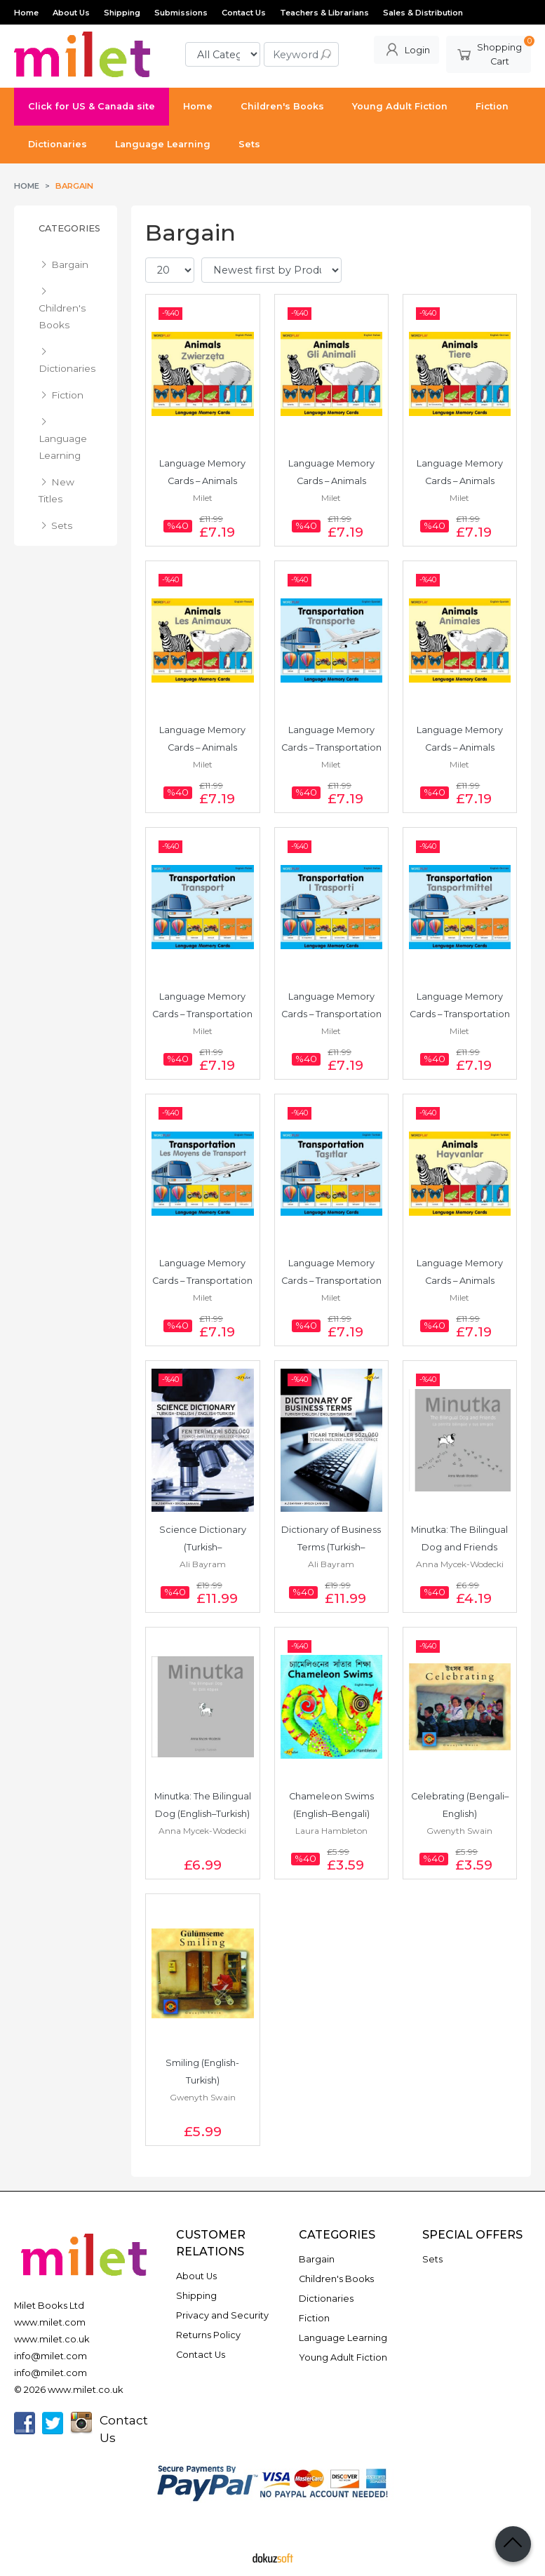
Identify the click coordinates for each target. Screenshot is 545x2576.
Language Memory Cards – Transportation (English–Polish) (203, 1014)
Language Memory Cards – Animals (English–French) (203, 747)
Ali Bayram (203, 1564)
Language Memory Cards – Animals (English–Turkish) (461, 1280)
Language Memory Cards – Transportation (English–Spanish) (332, 747)
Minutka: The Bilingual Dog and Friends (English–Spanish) (460, 1547)
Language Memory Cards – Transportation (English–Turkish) (332, 1280)
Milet (203, 497)
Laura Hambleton (331, 1830)
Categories (69, 228)
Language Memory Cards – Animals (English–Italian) (332, 481)
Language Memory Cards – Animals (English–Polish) (203, 481)
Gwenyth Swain (459, 1830)
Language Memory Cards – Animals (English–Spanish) (461, 747)
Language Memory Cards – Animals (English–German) (461, 481)
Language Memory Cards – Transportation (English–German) (461, 1014)
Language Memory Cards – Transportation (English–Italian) (332, 1014)
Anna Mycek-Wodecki (460, 1564)
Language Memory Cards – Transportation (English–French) (203, 1280)
